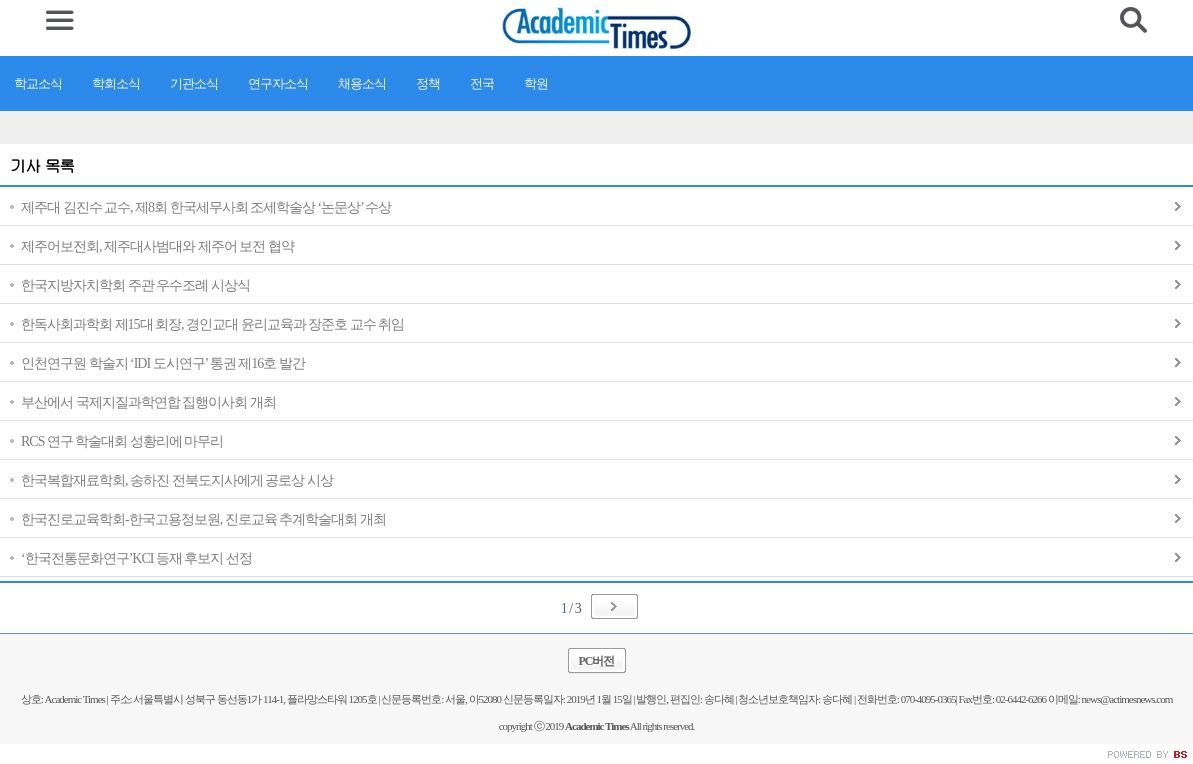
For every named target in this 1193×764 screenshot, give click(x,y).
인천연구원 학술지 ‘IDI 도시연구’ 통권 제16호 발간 (163, 363)
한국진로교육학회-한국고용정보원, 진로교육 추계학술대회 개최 (203, 519)
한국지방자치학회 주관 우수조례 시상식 (135, 285)
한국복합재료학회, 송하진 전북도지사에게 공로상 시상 (177, 480)
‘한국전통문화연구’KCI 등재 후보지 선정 (136, 558)
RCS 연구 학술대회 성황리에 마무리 (122, 441)
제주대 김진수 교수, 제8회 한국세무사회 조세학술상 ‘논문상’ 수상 (206, 207)
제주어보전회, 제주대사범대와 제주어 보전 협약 (157, 246)
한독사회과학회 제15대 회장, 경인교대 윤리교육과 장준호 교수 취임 (212, 324)
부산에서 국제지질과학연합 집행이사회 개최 (148, 402)
